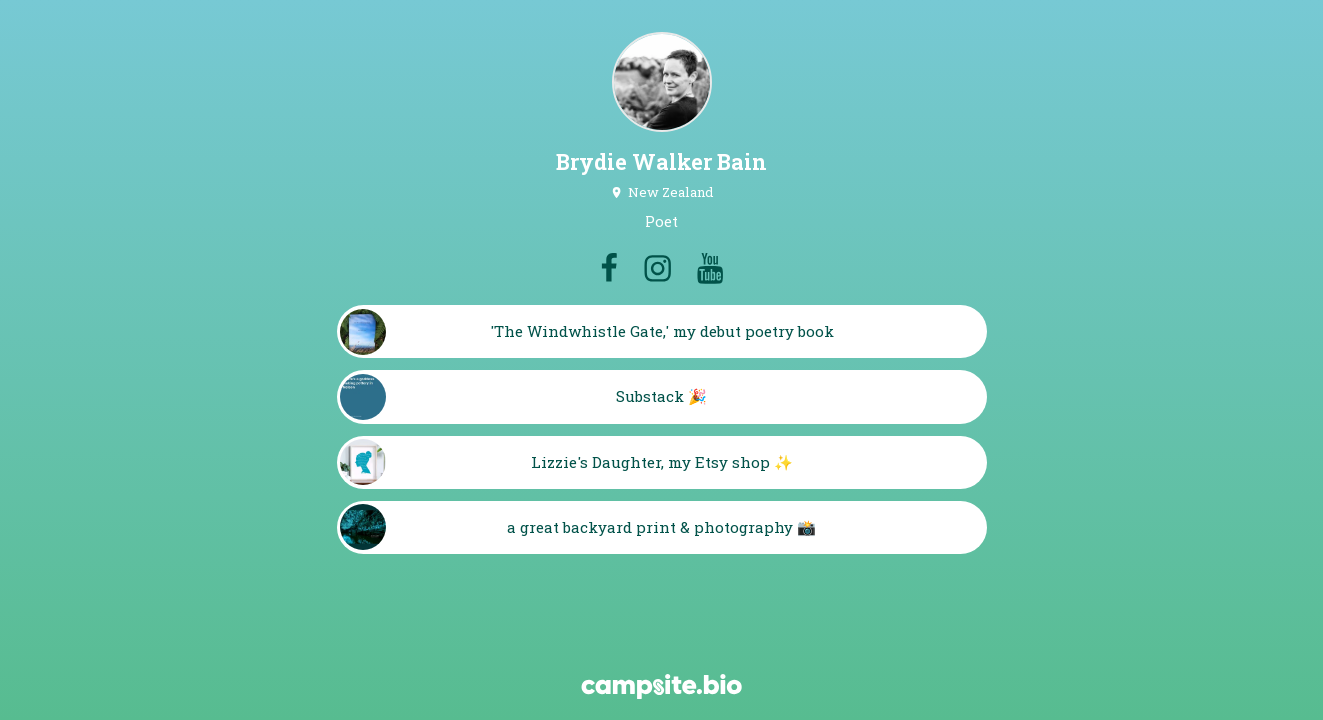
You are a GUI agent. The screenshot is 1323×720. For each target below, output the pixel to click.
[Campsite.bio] (661, 686)
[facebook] (609, 268)
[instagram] (657, 268)
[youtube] (710, 268)
